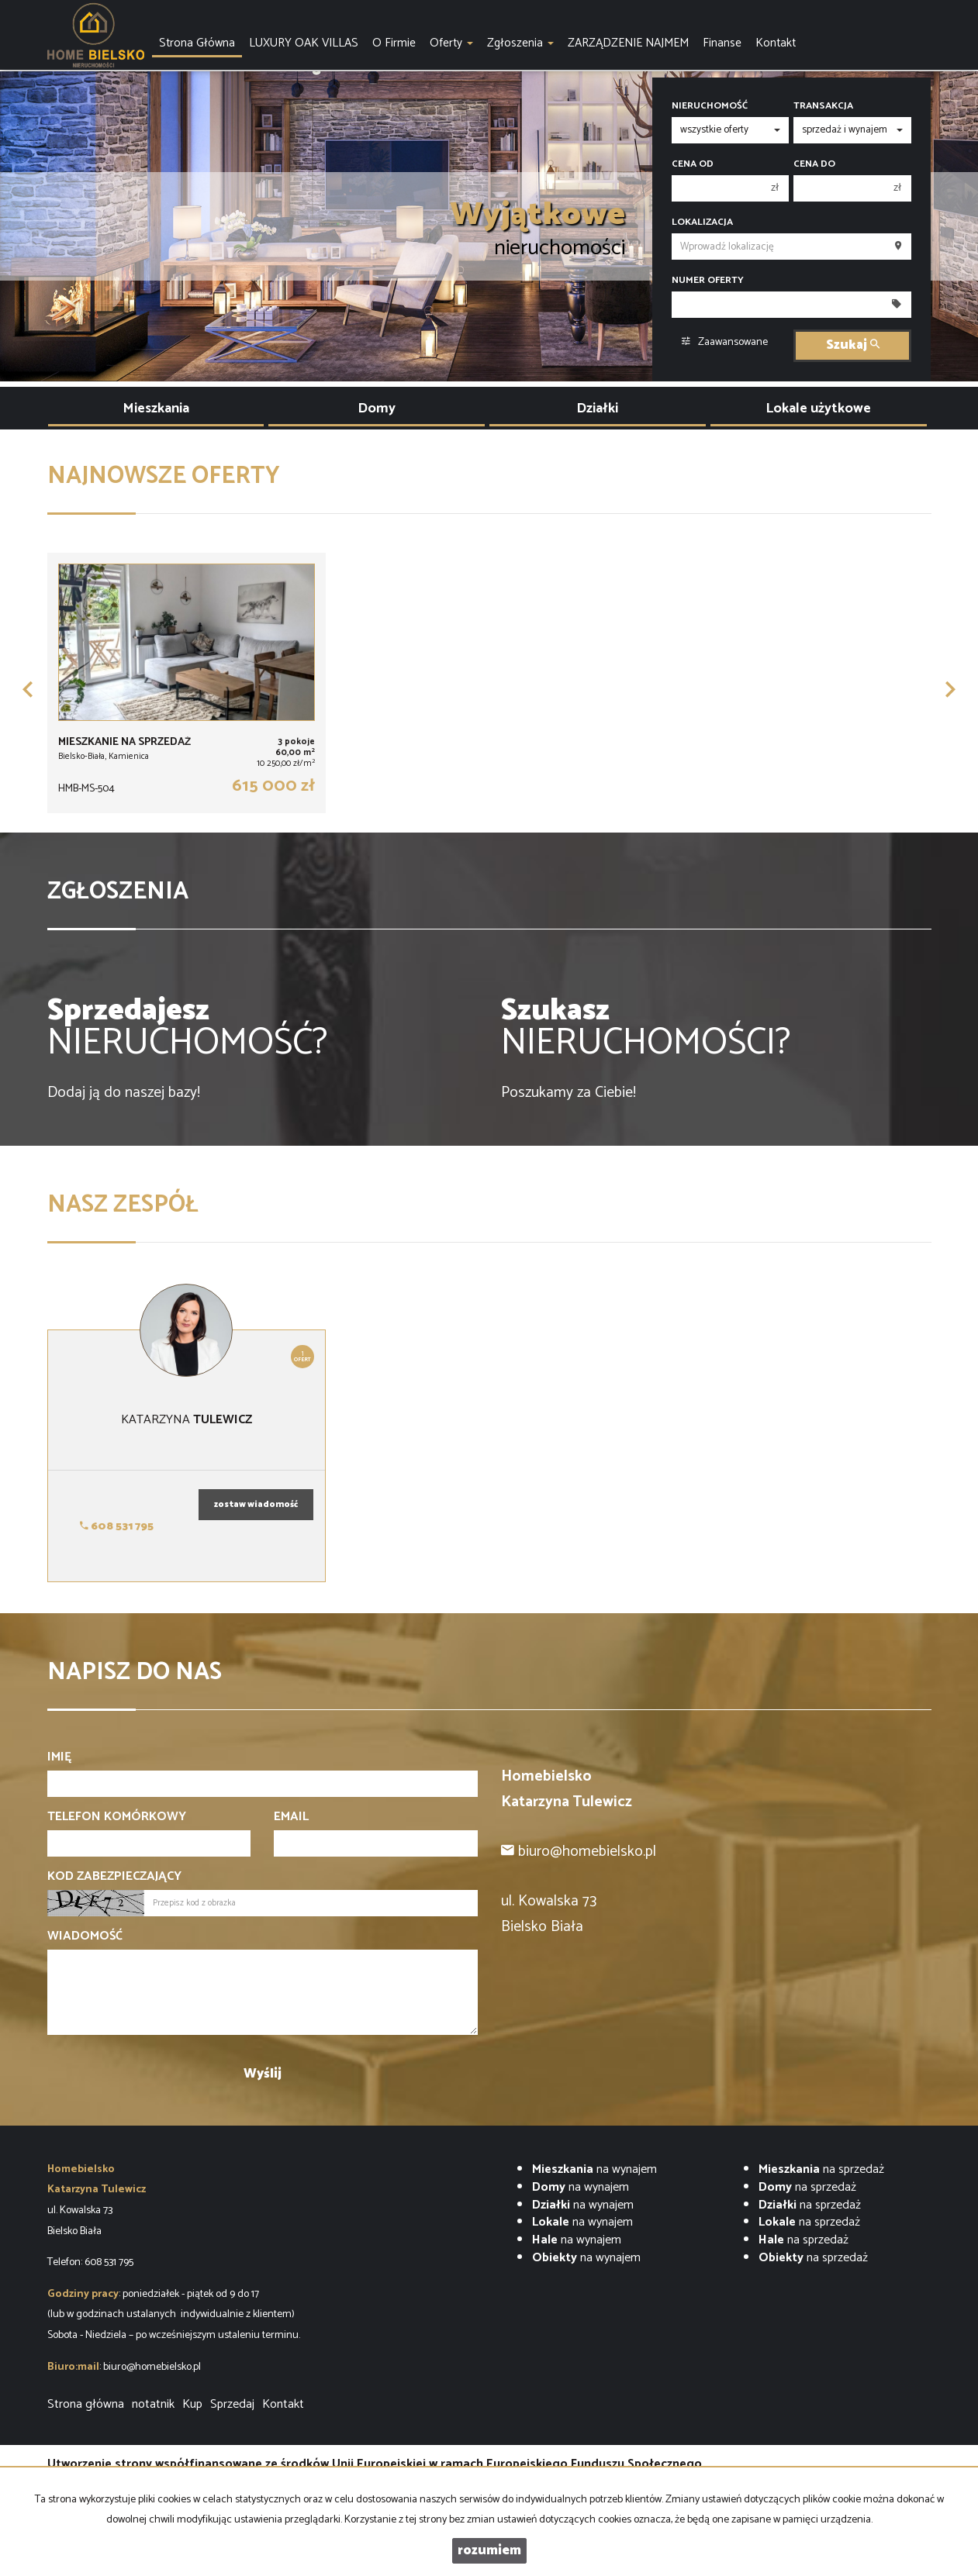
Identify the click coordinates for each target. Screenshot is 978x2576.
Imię (59, 1758)
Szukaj (853, 345)
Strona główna (85, 2404)
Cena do (814, 164)
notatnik (153, 2404)
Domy (377, 408)
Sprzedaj (232, 2404)
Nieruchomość (710, 106)
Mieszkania (156, 408)
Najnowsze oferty (163, 476)
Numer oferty (708, 281)
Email (291, 1817)
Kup (192, 2404)
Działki (597, 408)
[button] (28, 689)
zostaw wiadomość (256, 1505)
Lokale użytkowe (818, 408)
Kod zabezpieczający (114, 1877)
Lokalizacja (702, 222)
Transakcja (823, 106)
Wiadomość (85, 1937)
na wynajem (594, 2169)
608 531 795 (117, 1527)
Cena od (693, 164)
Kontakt (283, 2404)
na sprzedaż (821, 2169)
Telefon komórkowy (116, 1817)
